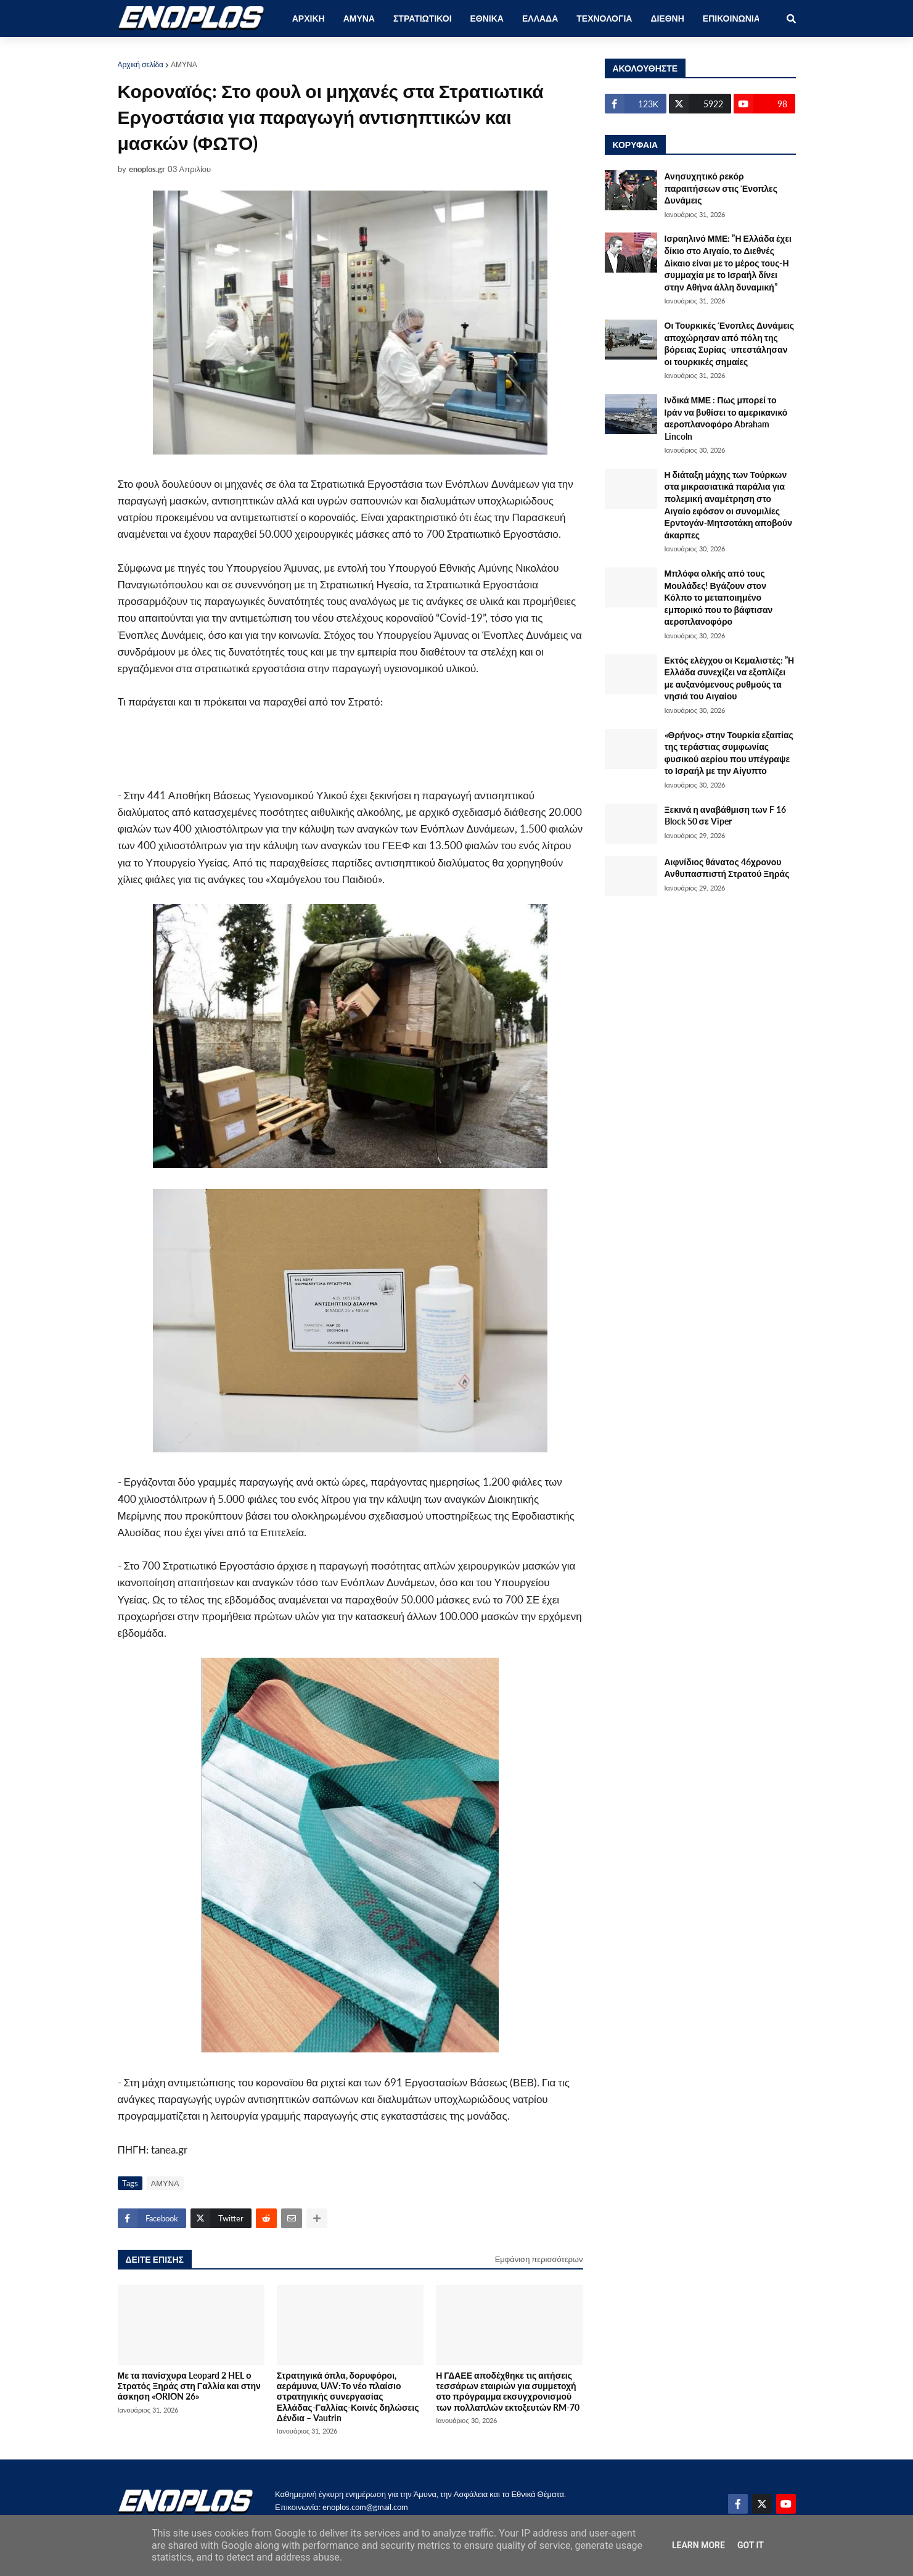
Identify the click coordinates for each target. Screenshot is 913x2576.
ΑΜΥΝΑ (184, 64)
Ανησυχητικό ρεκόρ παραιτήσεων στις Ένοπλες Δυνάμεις (721, 188)
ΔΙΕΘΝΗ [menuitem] (667, 18)
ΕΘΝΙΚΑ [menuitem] (487, 18)
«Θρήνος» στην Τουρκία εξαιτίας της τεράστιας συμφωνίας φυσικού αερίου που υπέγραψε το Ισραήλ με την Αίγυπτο (729, 753)
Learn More (698, 2545)
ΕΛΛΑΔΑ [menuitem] (540, 18)
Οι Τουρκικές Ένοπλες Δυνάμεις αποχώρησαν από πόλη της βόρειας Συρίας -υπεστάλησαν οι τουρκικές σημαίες (730, 343)
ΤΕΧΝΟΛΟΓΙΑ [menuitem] (604, 18)
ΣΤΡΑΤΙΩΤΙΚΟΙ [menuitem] (422, 18)
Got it (750, 2545)
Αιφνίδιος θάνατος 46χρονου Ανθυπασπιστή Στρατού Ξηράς (727, 868)
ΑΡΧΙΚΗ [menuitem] (308, 18)
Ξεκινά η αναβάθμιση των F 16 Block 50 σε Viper (725, 815)
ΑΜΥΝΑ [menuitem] (359, 18)
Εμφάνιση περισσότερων (539, 2259)
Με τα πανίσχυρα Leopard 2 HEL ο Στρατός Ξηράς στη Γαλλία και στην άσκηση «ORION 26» (189, 2386)
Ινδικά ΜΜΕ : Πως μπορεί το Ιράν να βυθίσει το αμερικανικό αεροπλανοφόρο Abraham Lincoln (726, 418)
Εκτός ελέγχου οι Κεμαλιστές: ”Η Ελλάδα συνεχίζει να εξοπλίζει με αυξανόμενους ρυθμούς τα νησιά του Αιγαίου (730, 678)
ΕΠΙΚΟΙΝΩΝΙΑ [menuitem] (731, 18)
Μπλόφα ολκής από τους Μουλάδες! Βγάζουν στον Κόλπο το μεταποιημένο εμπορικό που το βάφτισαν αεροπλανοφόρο (719, 597)
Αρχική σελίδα (141, 64)
